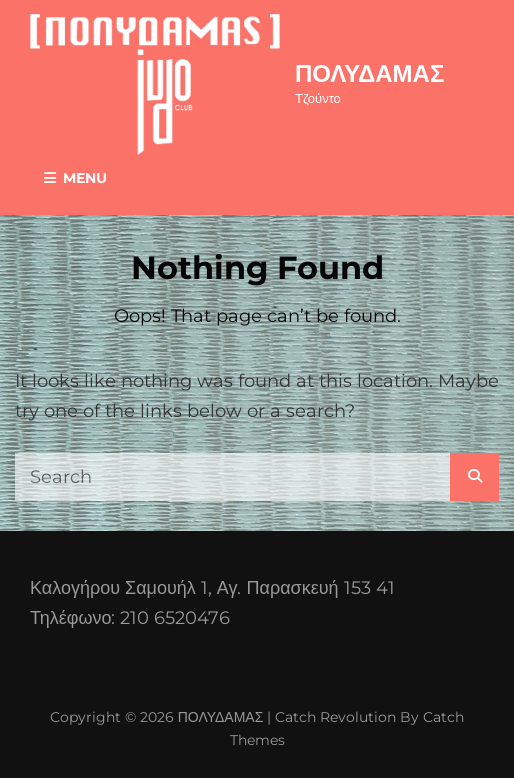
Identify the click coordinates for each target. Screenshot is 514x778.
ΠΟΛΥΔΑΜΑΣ (369, 73)
